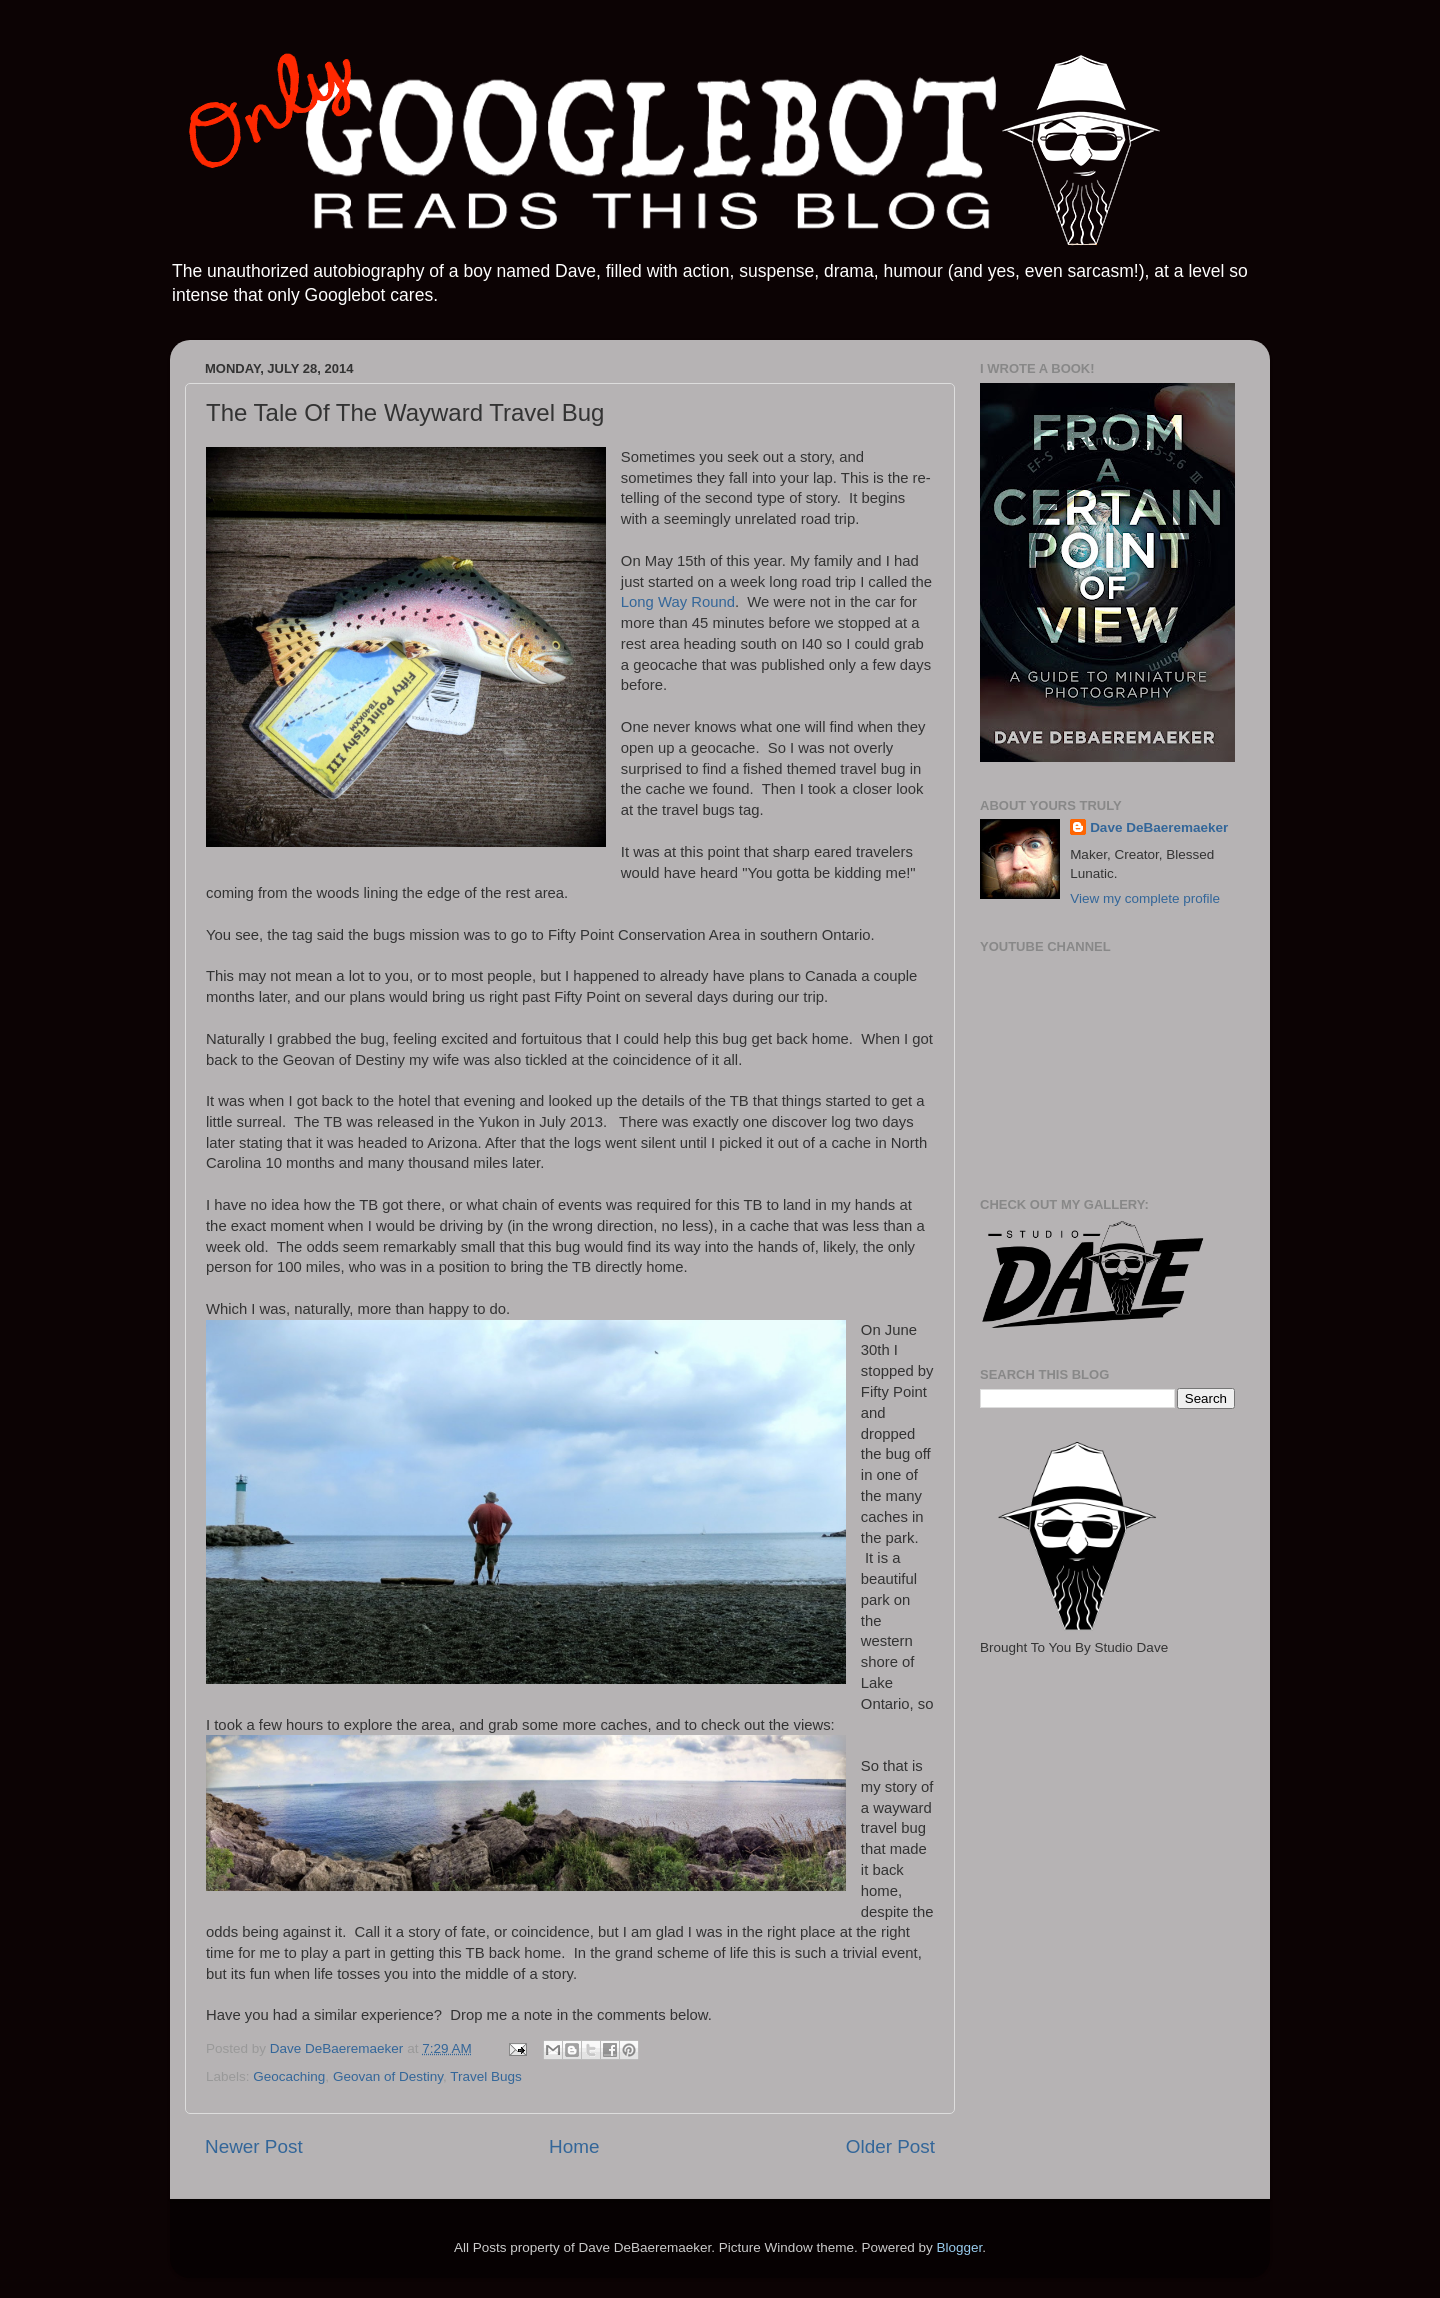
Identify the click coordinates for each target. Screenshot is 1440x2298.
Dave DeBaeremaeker (1159, 827)
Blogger (959, 2247)
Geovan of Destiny (388, 2076)
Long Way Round (678, 602)
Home (574, 2146)
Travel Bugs (486, 2076)
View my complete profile (1145, 898)
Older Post (890, 2146)
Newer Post (254, 2146)
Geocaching (289, 2076)
